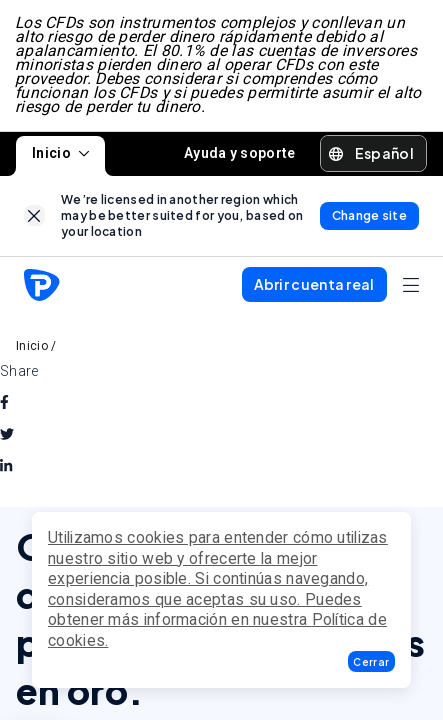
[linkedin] (6, 469)
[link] (34, 217)
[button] (371, 661)
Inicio (60, 155)
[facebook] (4, 405)
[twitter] (7, 437)
